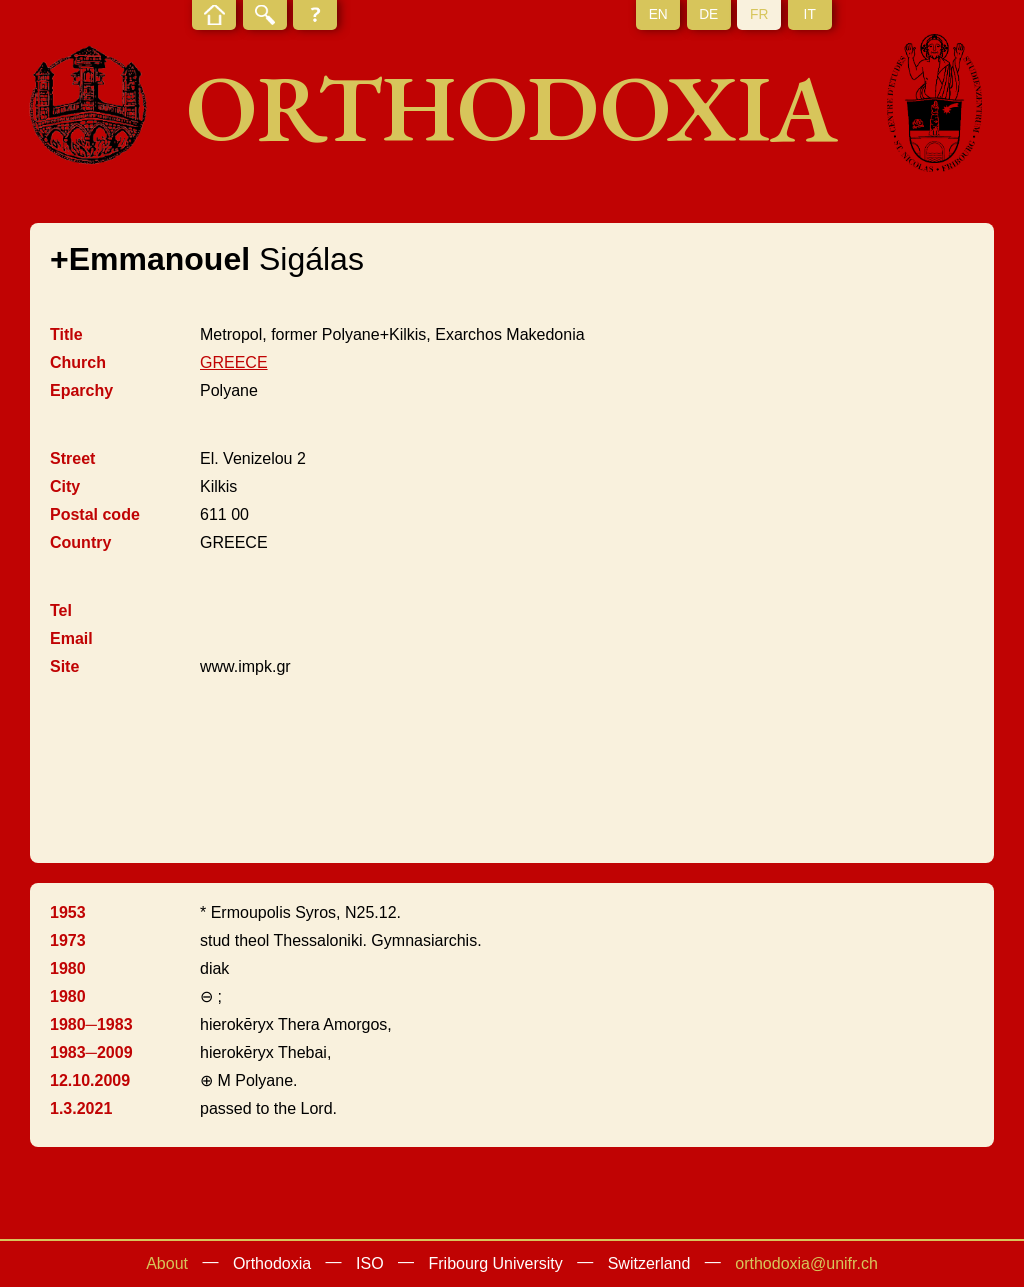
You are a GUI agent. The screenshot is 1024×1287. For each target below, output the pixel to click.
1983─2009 (91, 1052)
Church (78, 362)
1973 (68, 940)
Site (64, 666)
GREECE (234, 362)
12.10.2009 (90, 1080)
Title (66, 334)
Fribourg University (496, 1263)
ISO (370, 1263)
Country (80, 542)
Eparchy (81, 390)
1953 (68, 912)
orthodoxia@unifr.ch (806, 1263)
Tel (61, 610)
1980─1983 (91, 1024)
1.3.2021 (81, 1108)
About (167, 1263)
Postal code (95, 514)
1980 (68, 968)
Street (72, 458)
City (65, 486)
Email (71, 638)
